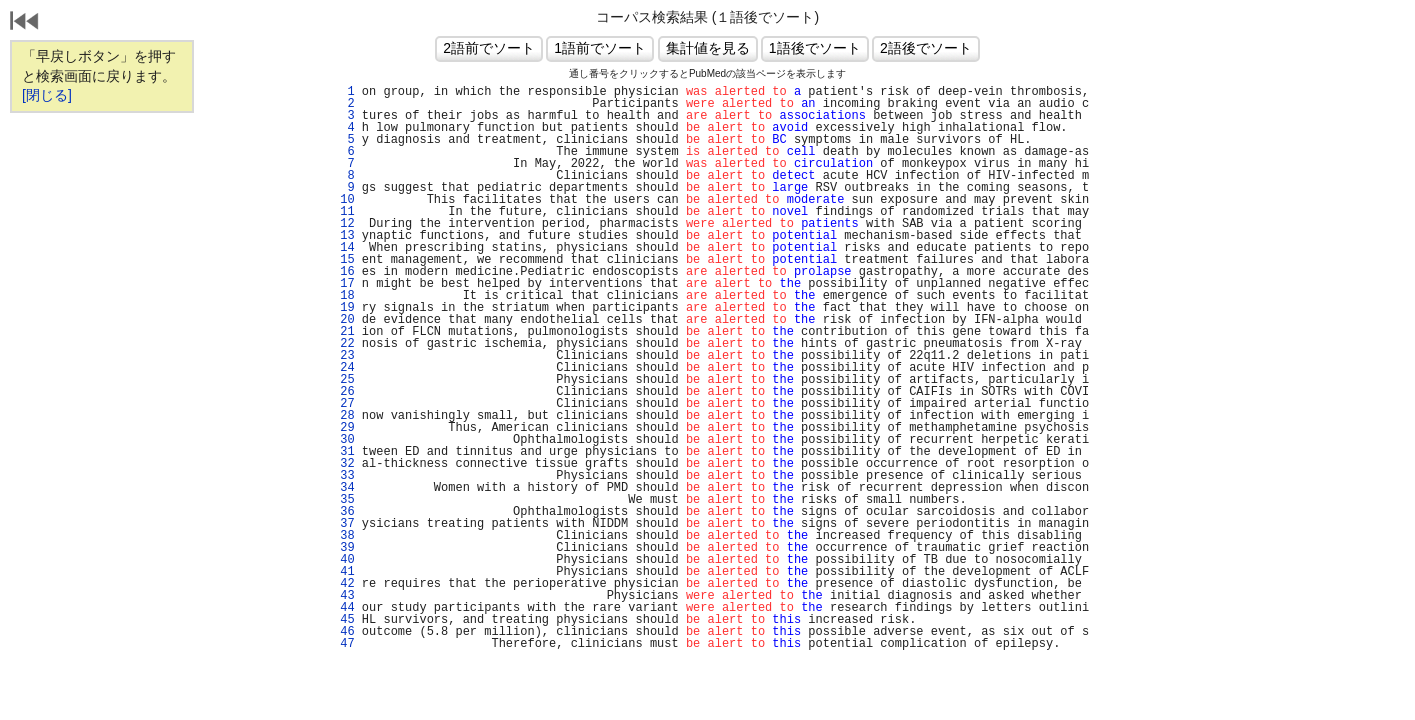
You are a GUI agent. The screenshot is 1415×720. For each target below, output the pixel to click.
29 (344, 428)
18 (344, 296)
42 (344, 584)
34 (344, 488)
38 (344, 536)
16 (344, 272)
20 (344, 320)
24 (344, 368)
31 (344, 452)
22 (344, 344)
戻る (25, 23)
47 (344, 644)
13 (344, 236)
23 (344, 356)
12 (344, 224)
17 (344, 284)
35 (344, 500)
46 (344, 632)
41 (344, 572)
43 (344, 596)
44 (344, 608)
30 (344, 440)
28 (344, 416)
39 (344, 548)
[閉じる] (47, 95)
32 (344, 464)
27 (344, 404)
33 (344, 476)
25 (344, 380)
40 (344, 560)
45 (344, 620)
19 (344, 308)
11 (344, 212)
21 (344, 332)
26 (344, 392)
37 (344, 524)
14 (344, 248)
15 (344, 260)
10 (344, 200)
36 (344, 512)
